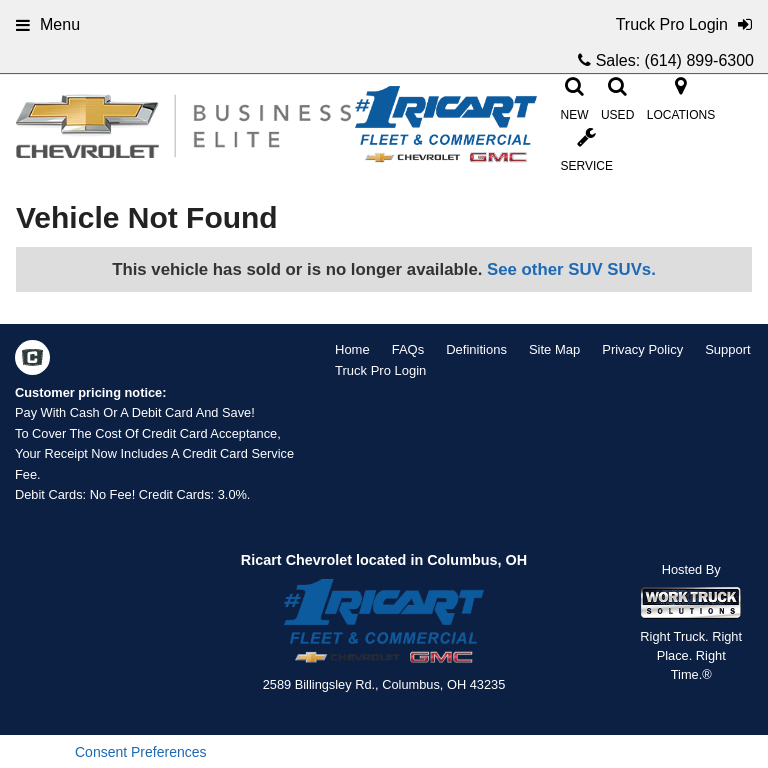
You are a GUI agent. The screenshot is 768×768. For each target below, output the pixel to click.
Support (728, 349)
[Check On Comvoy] (32, 359)
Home (352, 349)
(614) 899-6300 (699, 60)
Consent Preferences (141, 752)
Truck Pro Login (380, 370)
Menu (48, 24)
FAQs (408, 349)
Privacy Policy (642, 349)
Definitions (476, 349)
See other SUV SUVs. (571, 269)
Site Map (554, 349)
